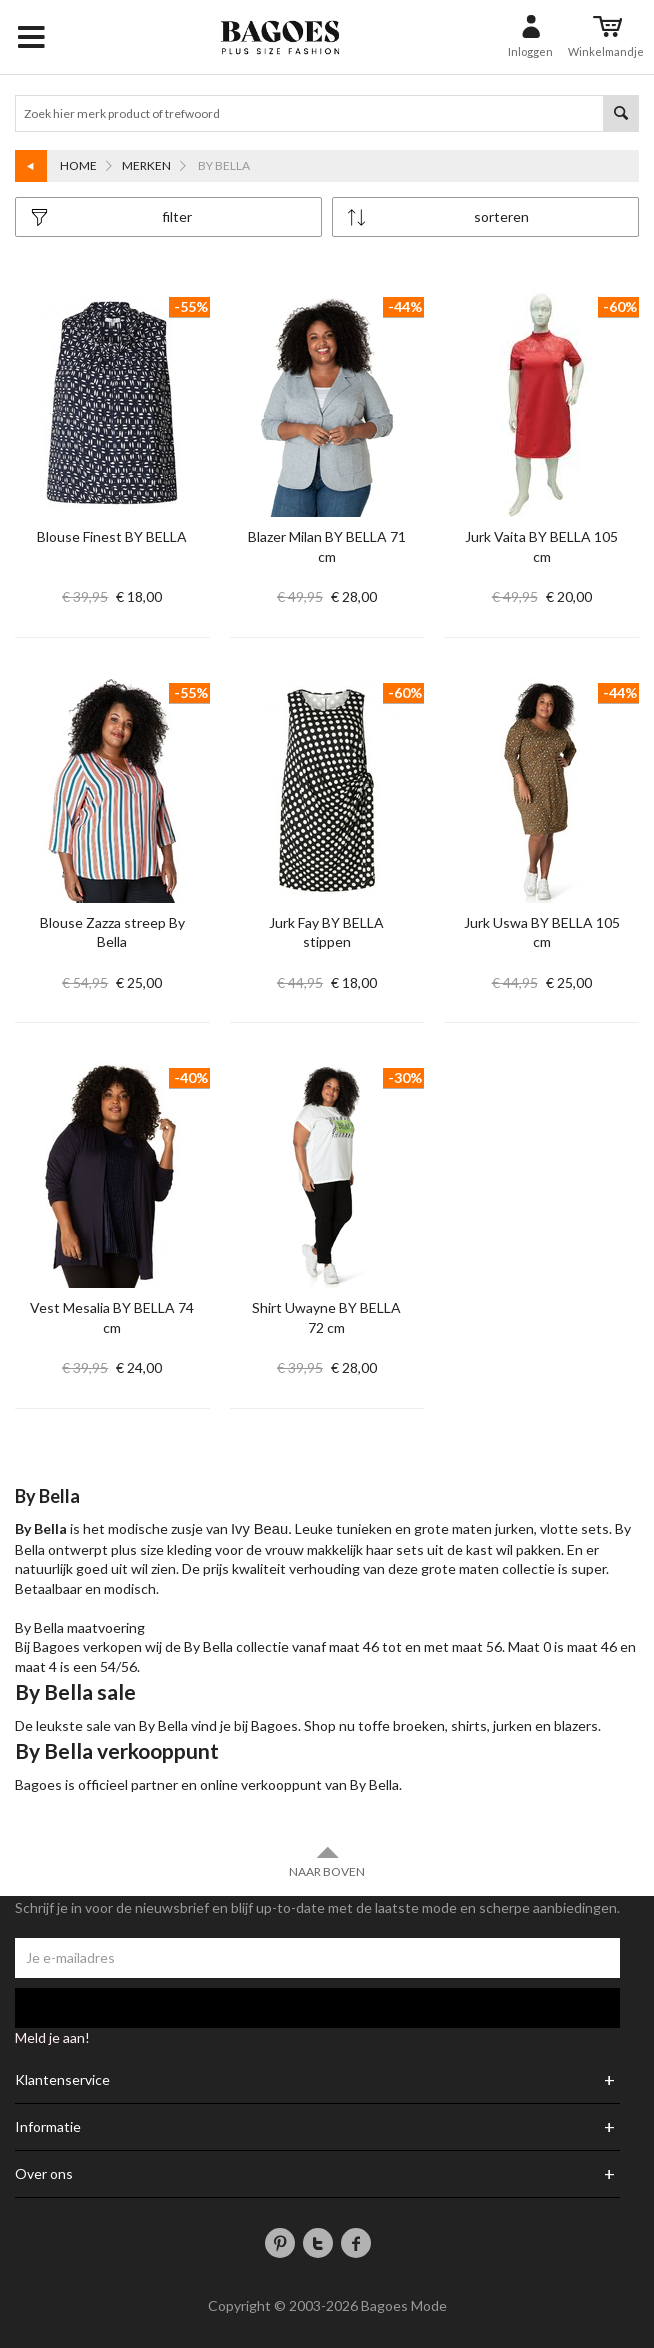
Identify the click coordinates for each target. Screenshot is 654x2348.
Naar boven (327, 1861)
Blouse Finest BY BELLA (112, 536)
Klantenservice (62, 2080)
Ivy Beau (259, 1529)
